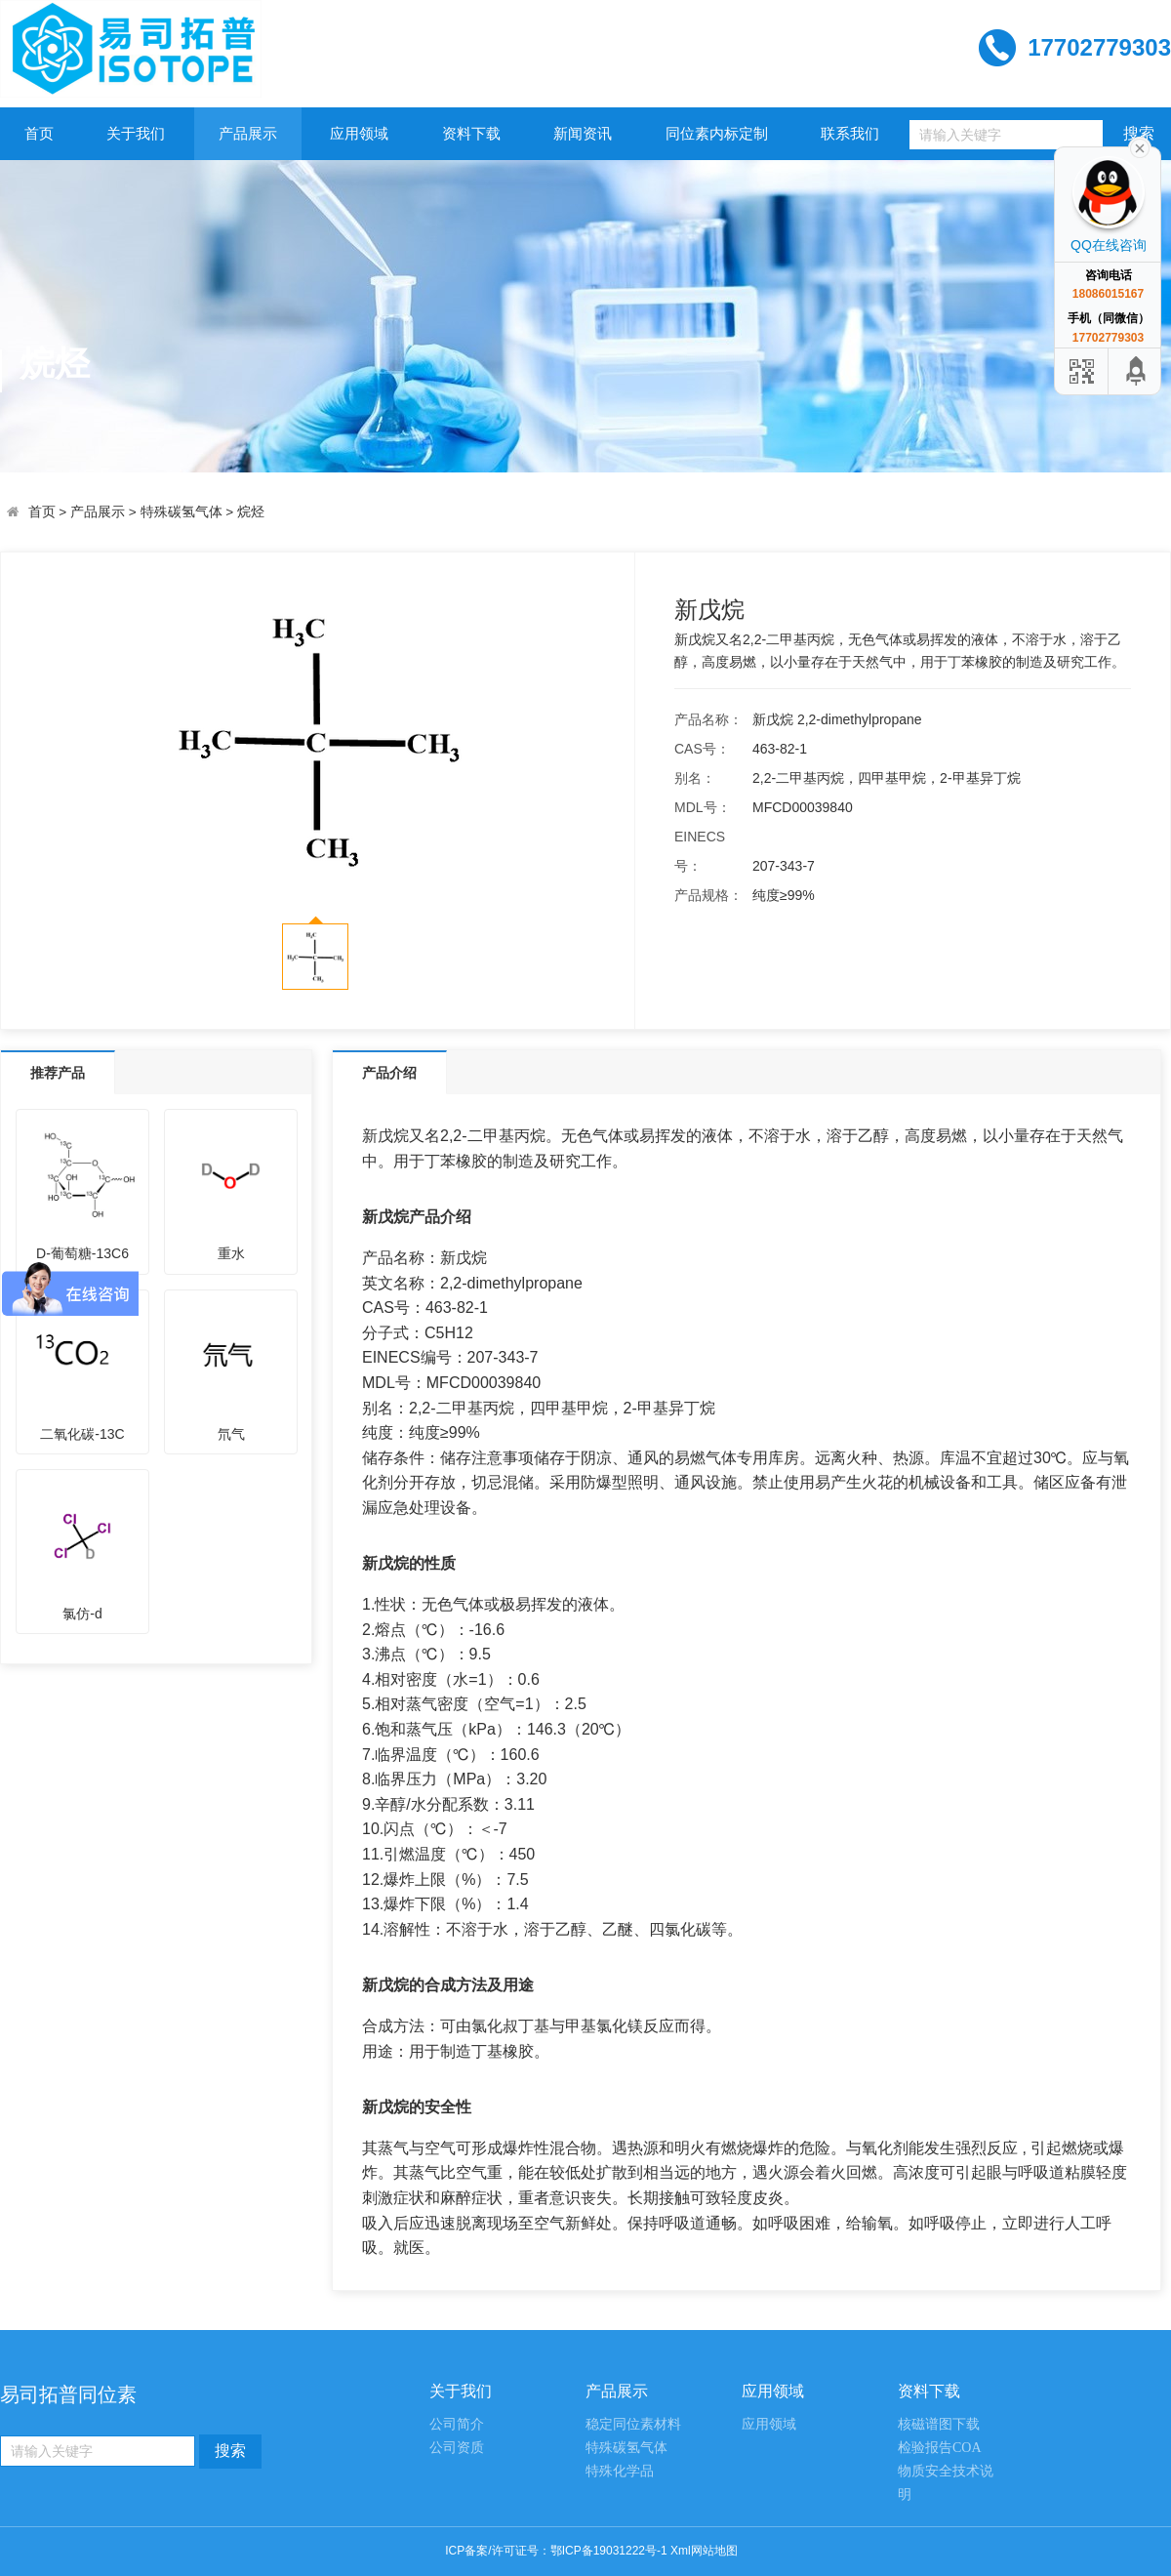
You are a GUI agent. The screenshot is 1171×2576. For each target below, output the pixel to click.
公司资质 (456, 2447)
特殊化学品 (620, 2471)
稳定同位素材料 (633, 2424)
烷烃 (250, 512)
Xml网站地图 (704, 2550)
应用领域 (359, 133)
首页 (39, 133)
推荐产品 (57, 1073)
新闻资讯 (582, 133)
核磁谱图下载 (939, 2424)
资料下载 (471, 133)
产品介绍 (389, 1073)
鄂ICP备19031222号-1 (608, 2550)
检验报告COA (940, 2447)
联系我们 (850, 133)
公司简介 (456, 2424)
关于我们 (135, 133)
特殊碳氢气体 (181, 512)
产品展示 (248, 133)
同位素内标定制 (717, 133)
